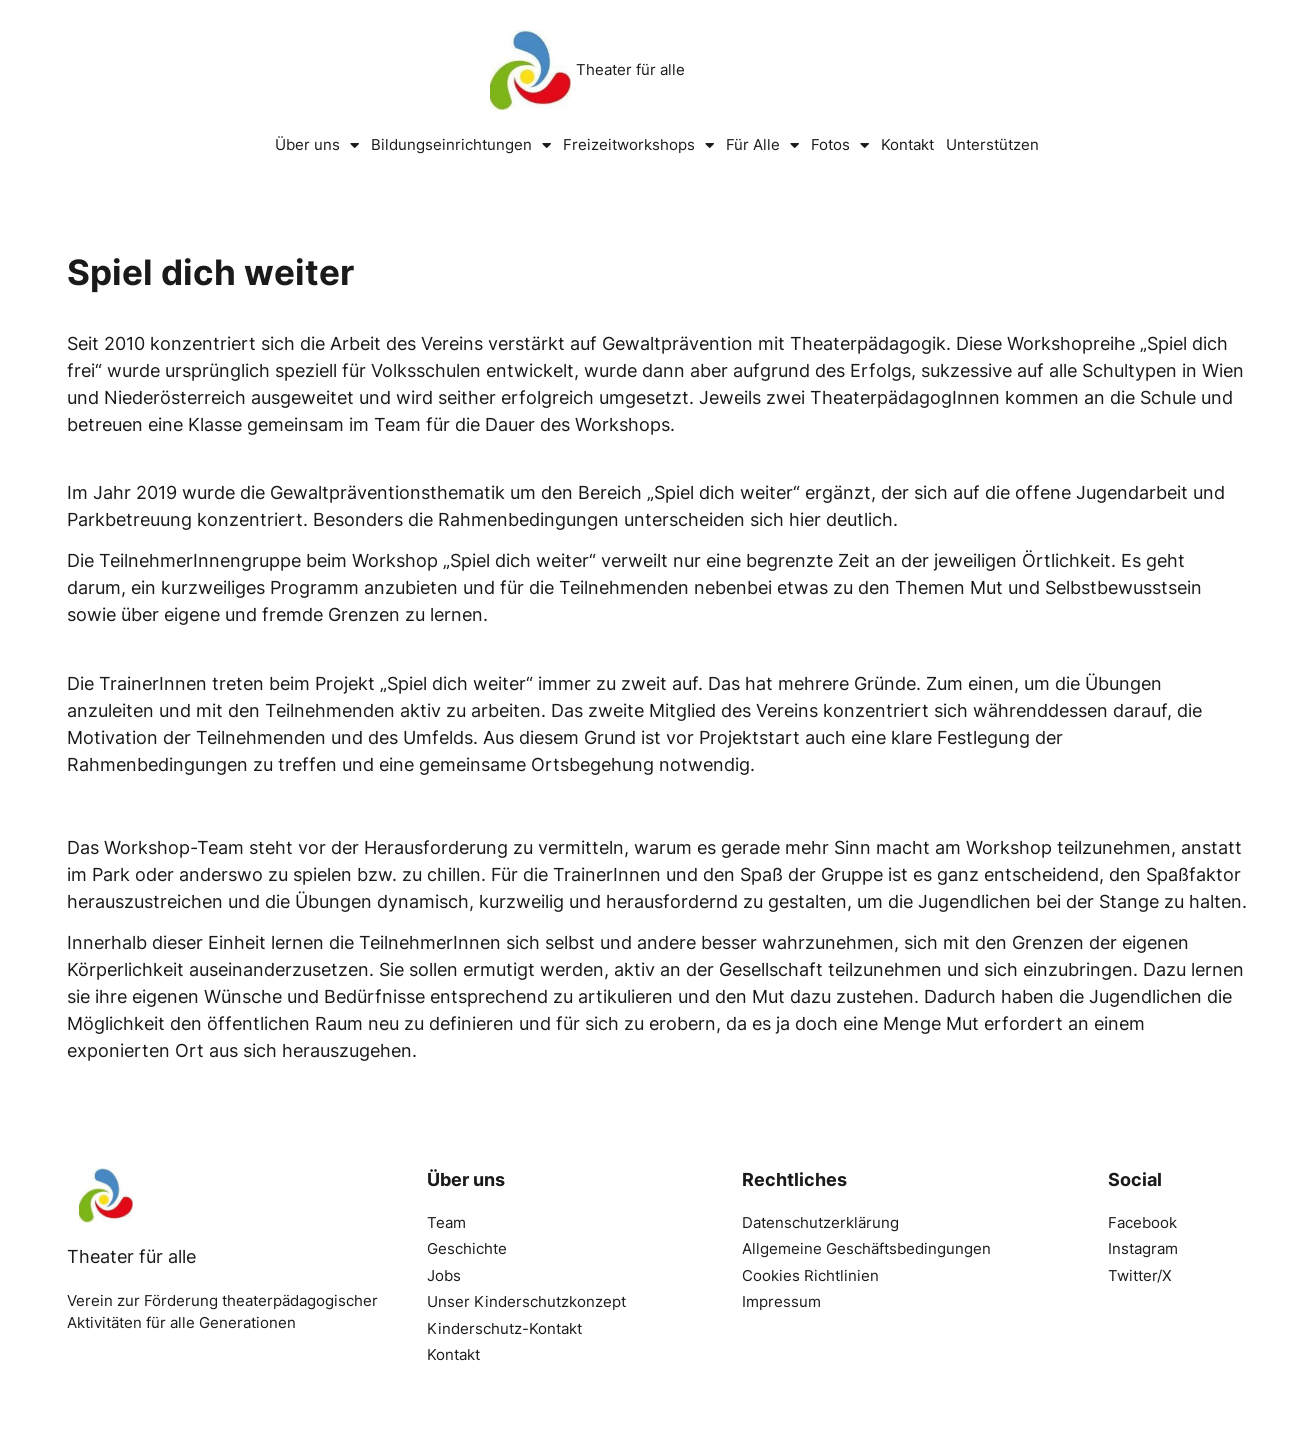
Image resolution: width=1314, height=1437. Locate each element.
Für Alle (762, 145)
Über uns (317, 145)
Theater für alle (630, 69)
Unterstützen (992, 144)
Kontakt (907, 144)
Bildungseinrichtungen (461, 145)
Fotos (840, 145)
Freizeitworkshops (638, 145)
